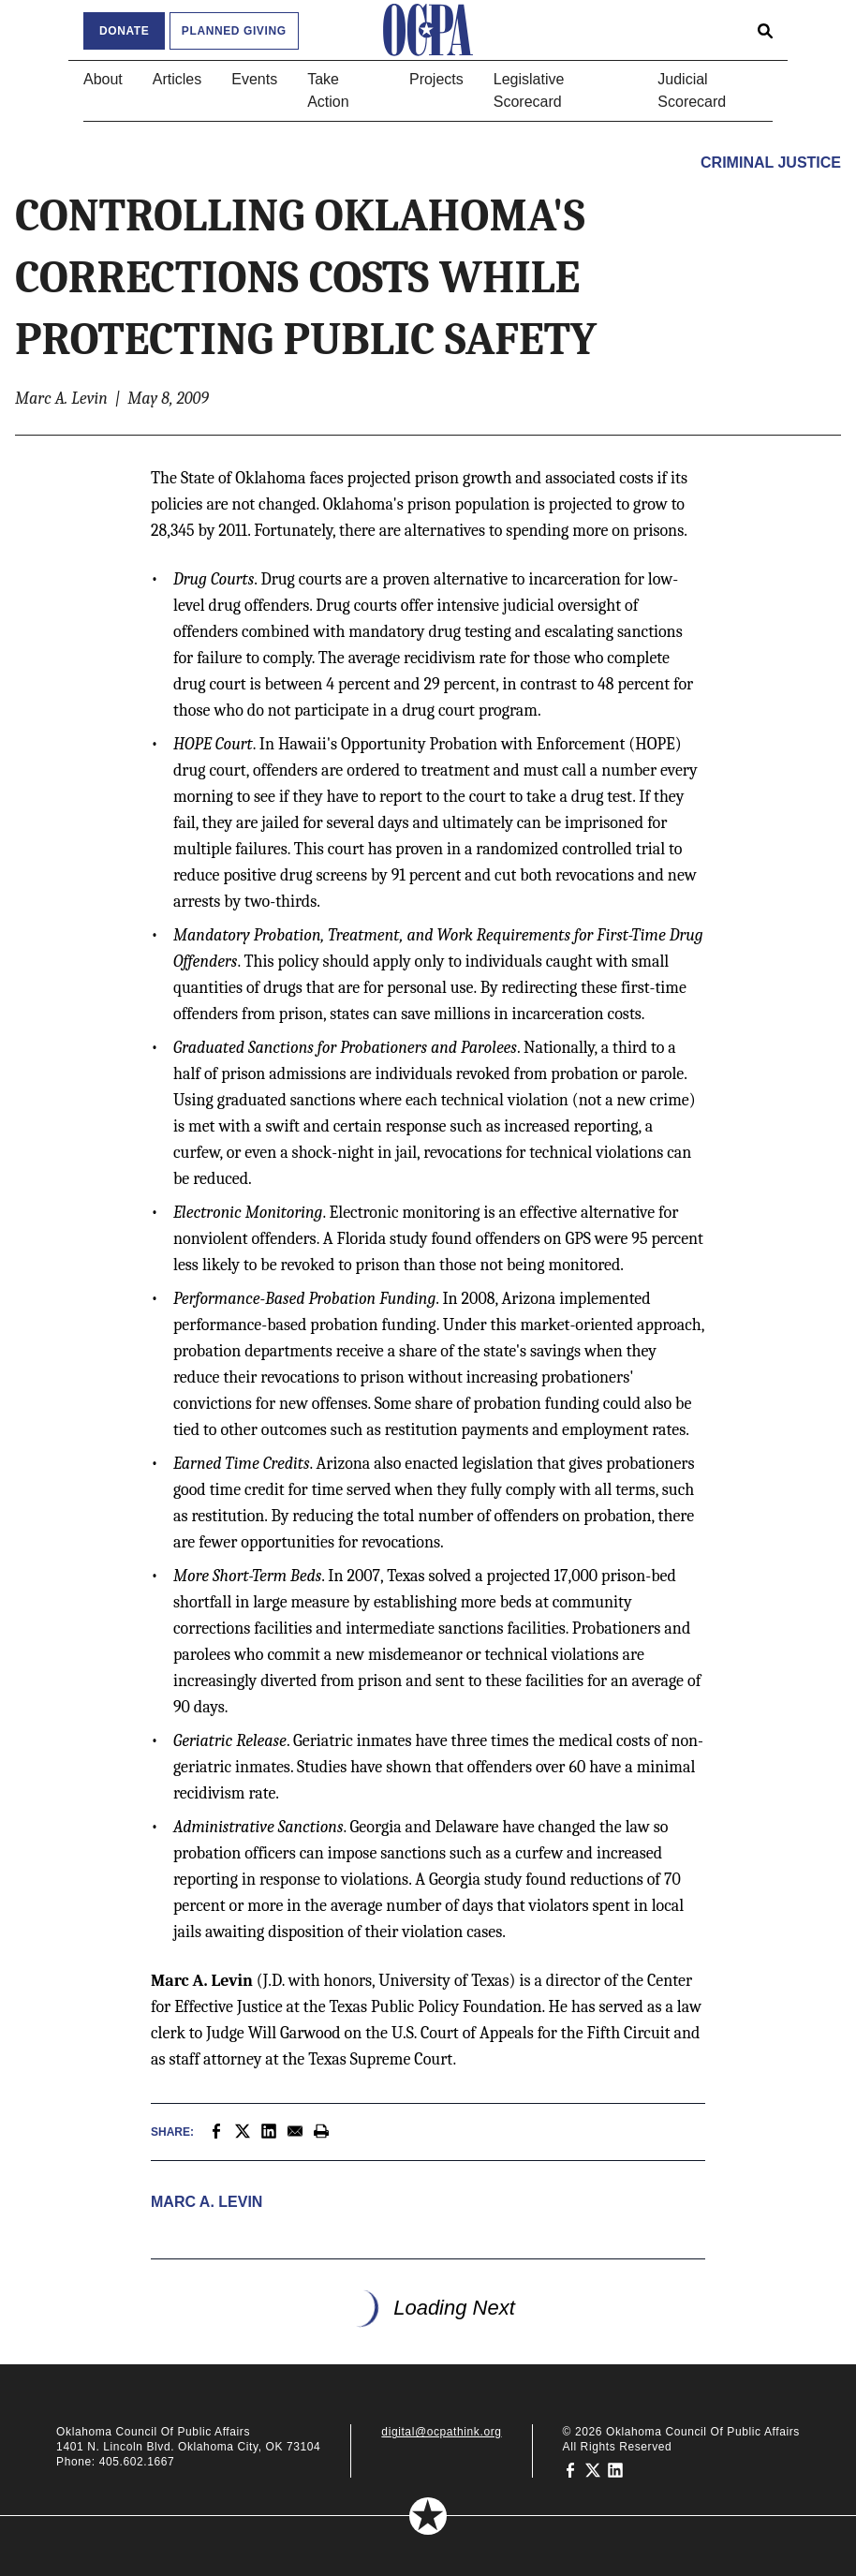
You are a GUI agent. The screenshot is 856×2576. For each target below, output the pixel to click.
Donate (124, 30)
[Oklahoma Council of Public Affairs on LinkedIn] (615, 2469)
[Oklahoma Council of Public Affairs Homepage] (428, 30)
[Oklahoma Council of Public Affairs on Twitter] (592, 2469)
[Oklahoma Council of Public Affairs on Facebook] (570, 2469)
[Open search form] (765, 30)
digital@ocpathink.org (441, 2431)
